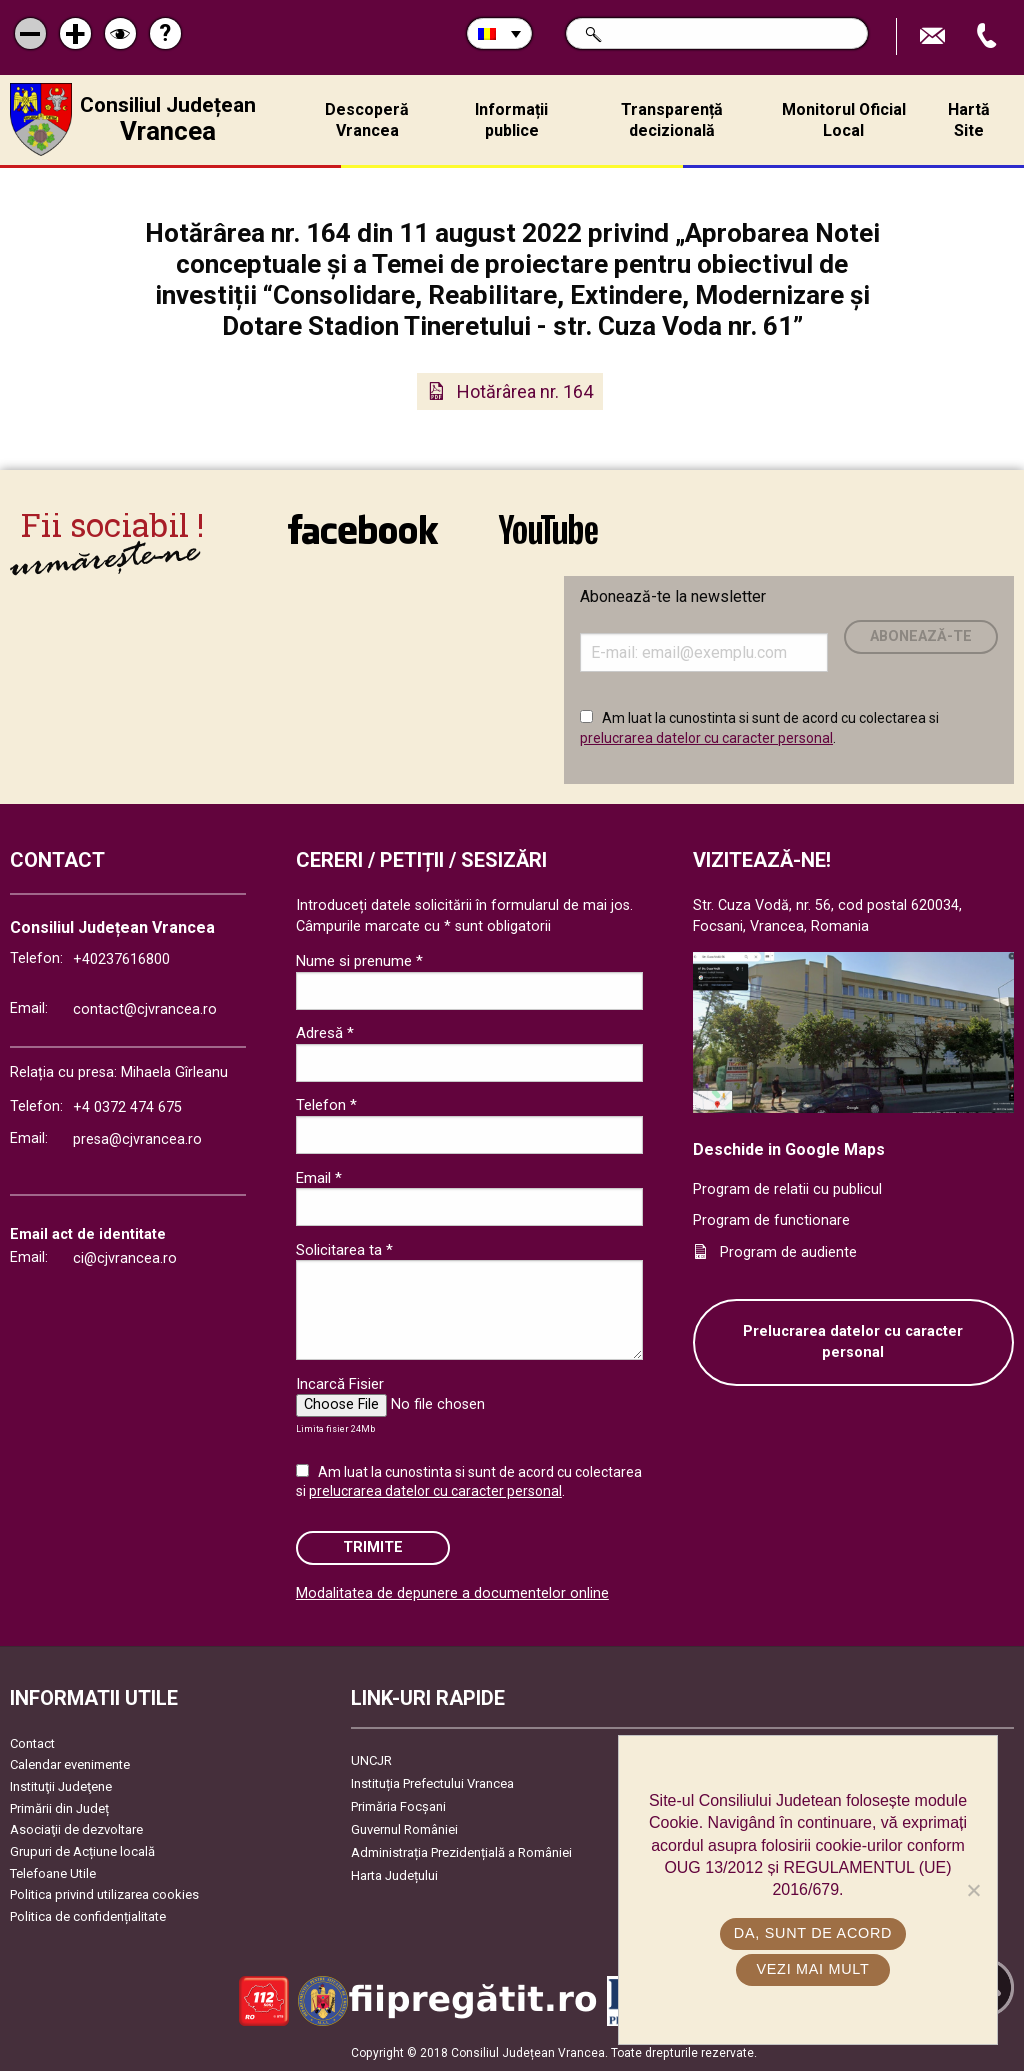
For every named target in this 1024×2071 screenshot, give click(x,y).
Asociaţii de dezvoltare (76, 1829)
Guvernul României (404, 1829)
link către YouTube (548, 529)
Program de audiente (788, 1252)
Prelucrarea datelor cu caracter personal (853, 1342)
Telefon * (326, 1105)
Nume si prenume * (359, 961)
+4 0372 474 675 (127, 1107)
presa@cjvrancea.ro (137, 1139)
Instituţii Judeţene (61, 1786)
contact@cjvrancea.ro (145, 1009)
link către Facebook (363, 529)
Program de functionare (771, 1220)
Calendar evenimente (70, 1764)
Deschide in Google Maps (789, 1149)
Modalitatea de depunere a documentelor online (452, 1593)
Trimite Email (935, 36)
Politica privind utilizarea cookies (104, 1894)
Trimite (373, 1547)
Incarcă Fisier (340, 1384)
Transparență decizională (672, 120)
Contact (32, 1743)
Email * (319, 1178)
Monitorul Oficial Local (844, 120)
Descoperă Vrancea (367, 120)
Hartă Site (969, 120)
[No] (973, 1890)
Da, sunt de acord (813, 1933)
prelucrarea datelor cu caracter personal (706, 738)
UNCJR (371, 1760)
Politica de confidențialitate (88, 1916)
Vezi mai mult (812, 1969)
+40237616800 (121, 959)
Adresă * (325, 1033)
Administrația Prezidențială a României (461, 1852)
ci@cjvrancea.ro (125, 1258)
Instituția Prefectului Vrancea (432, 1783)
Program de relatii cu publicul (787, 1189)
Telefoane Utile (53, 1873)
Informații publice (511, 120)
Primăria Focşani (398, 1806)
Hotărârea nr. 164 (525, 391)
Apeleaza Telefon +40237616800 (989, 36)
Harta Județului (394, 1875)
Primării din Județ (59, 1808)
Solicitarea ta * (344, 1250)
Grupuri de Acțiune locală (82, 1851)
